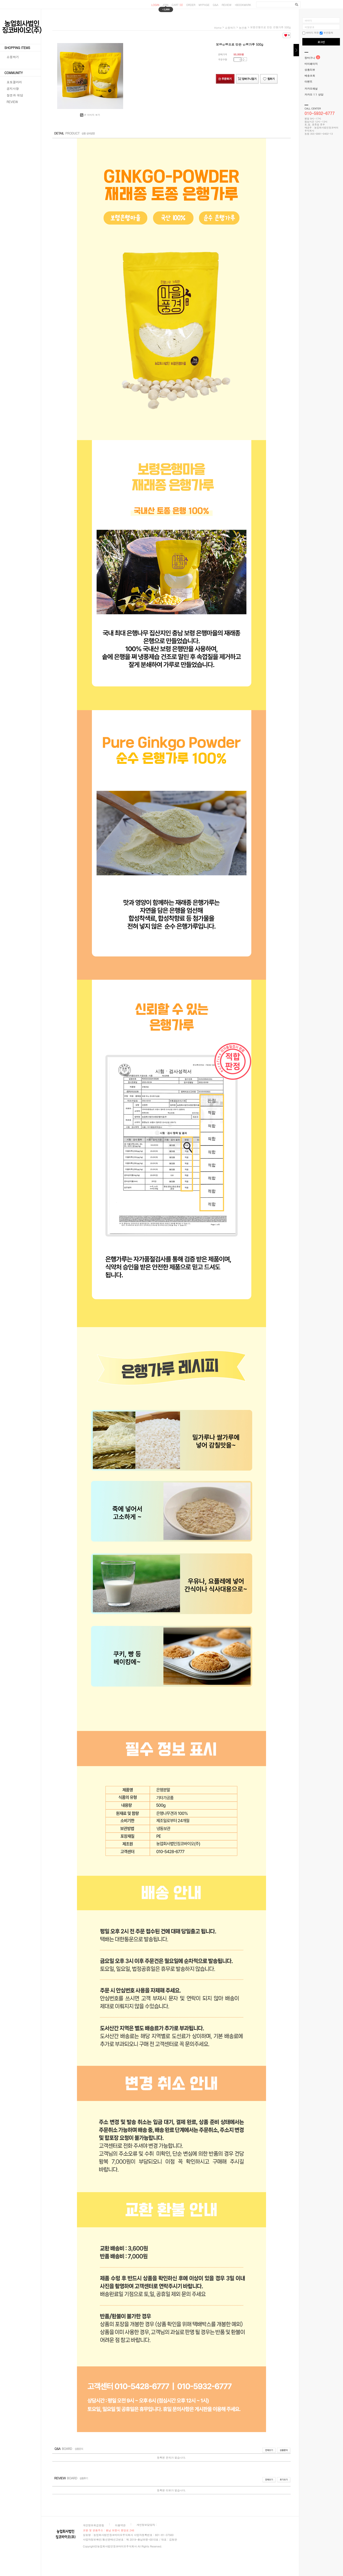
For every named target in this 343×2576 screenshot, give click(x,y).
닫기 (296, 50)
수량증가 (243, 59)
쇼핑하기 (13, 57)
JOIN (165, 5)
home (218, 27)
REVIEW (226, 5)
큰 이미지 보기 (90, 114)
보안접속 (326, 32)
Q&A (216, 5)
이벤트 (308, 81)
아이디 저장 (310, 32)
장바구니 (310, 58)
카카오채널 (311, 88)
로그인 (321, 42)
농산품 (243, 27)
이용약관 (120, 2525)
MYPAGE (204, 5)
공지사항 (13, 88)
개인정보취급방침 (93, 2525)
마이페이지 (311, 63)
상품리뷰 (310, 69)
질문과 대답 (15, 95)
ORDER (190, 5)
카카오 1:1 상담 (314, 94)
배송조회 (310, 75)
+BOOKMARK (243, 5)
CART (177, 5)
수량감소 (243, 60)
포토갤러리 (14, 82)
